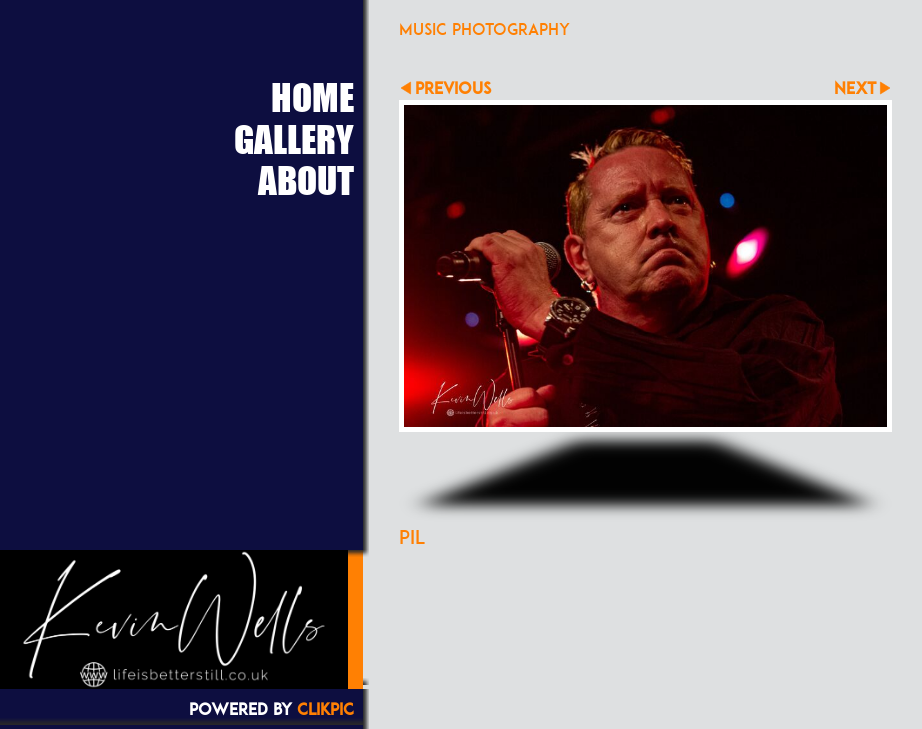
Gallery (294, 139)
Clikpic (325, 709)
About (306, 180)
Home (312, 97)
